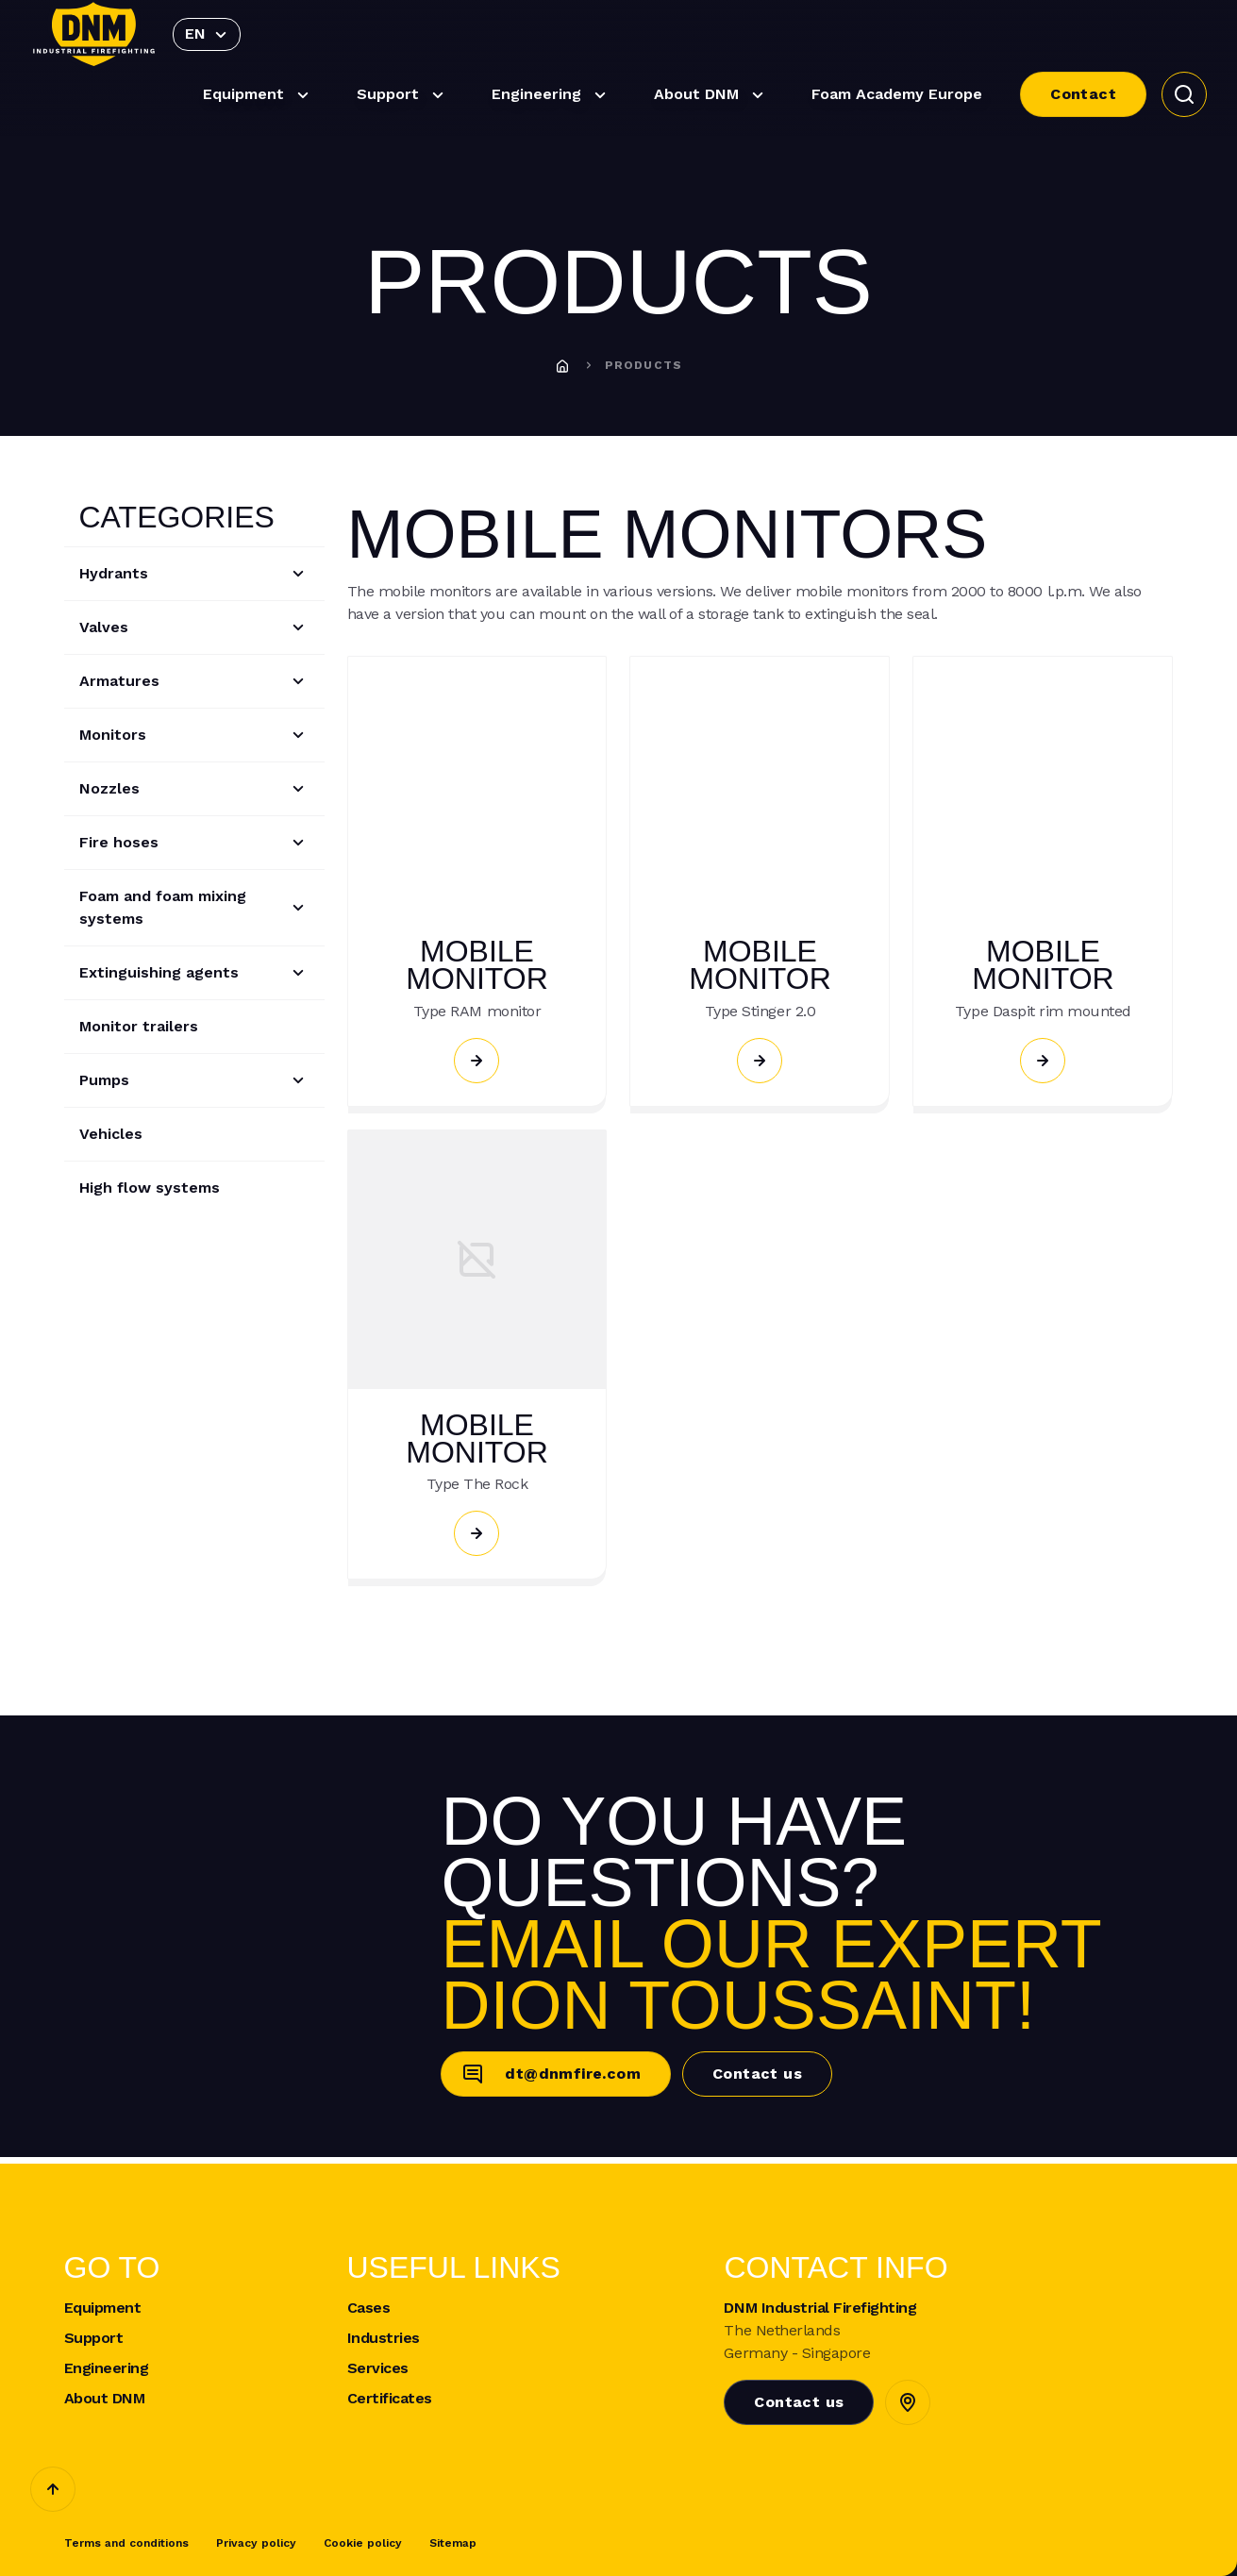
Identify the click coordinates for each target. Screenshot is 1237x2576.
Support (403, 95)
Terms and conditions (126, 2543)
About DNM (711, 95)
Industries (383, 2338)
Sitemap (452, 2543)
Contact (1083, 94)
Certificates (389, 2398)
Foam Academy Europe (896, 94)
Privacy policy (256, 2543)
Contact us (757, 2074)
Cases (369, 2308)
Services (378, 2368)
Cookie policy (363, 2543)
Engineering (551, 95)
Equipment (258, 95)
